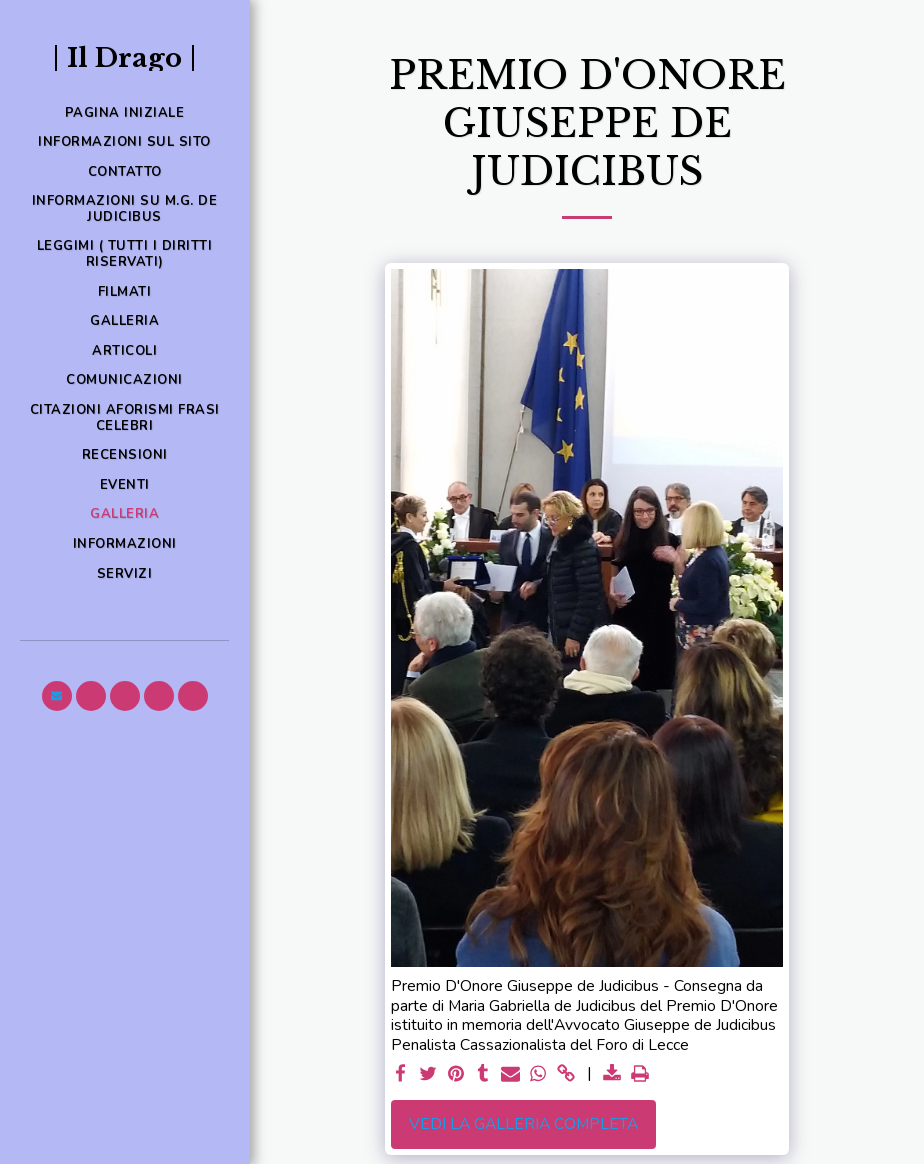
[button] (57, 696)
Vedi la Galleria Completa (523, 1124)
